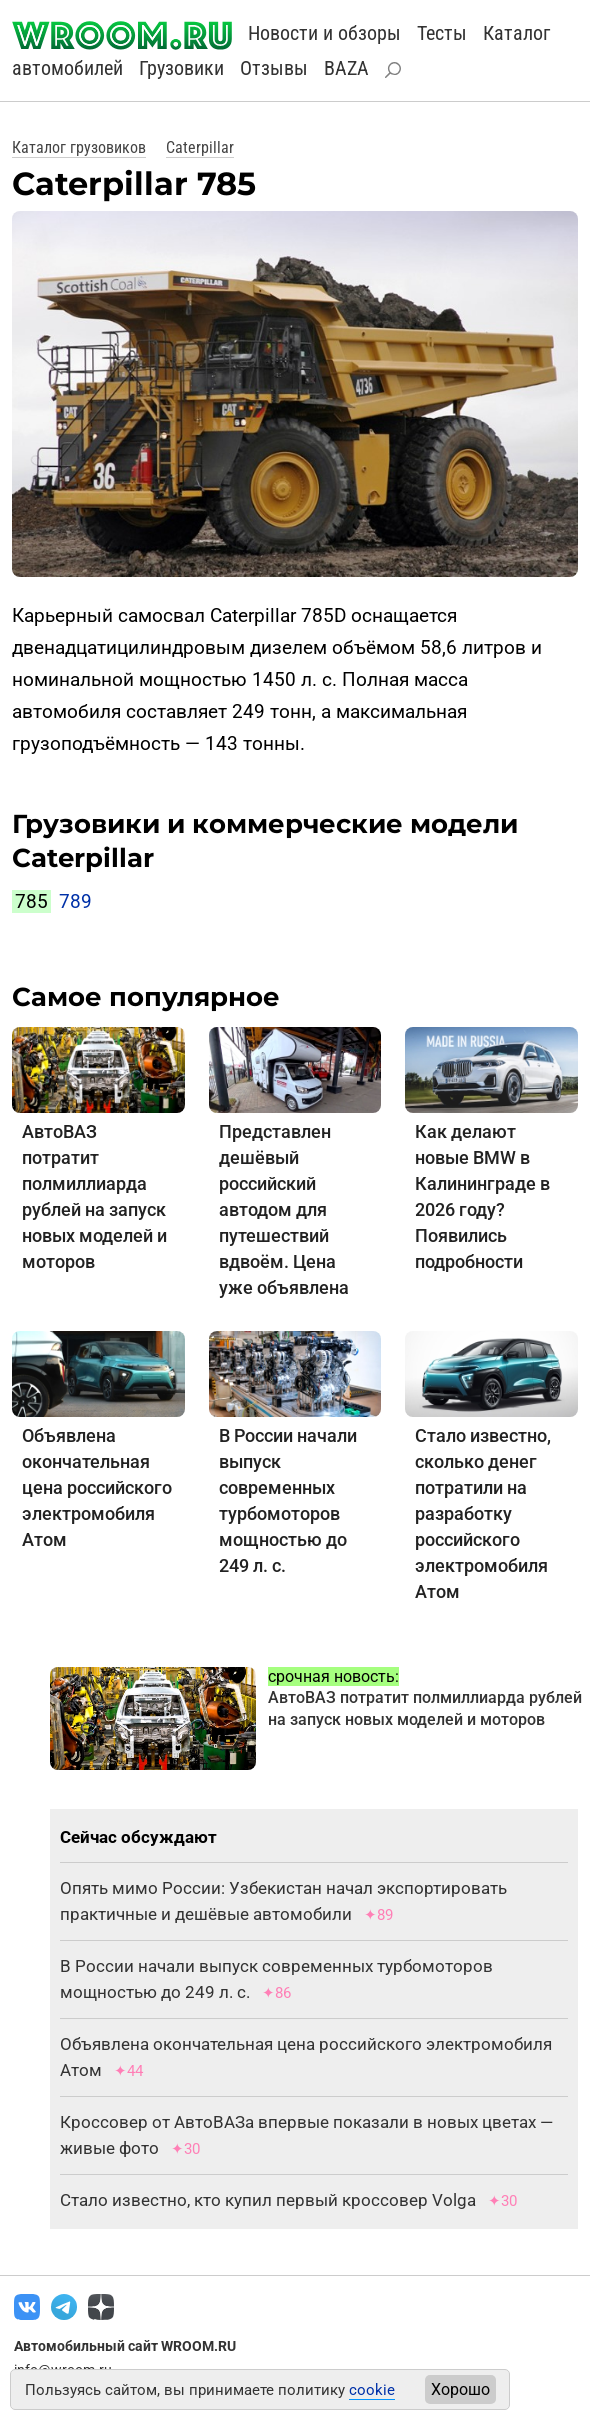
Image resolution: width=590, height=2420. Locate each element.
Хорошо (460, 2389)
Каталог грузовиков (79, 147)
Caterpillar (200, 147)
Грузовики (181, 68)
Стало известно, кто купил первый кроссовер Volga (268, 2200)
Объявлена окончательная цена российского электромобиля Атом (97, 1487)
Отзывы (274, 68)
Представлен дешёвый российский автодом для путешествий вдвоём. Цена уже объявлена (284, 1209)
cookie (372, 2390)
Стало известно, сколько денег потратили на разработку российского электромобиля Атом (483, 1513)
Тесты (442, 33)
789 (75, 901)
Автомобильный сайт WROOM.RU (125, 2346)
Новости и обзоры (324, 33)
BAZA (346, 68)
